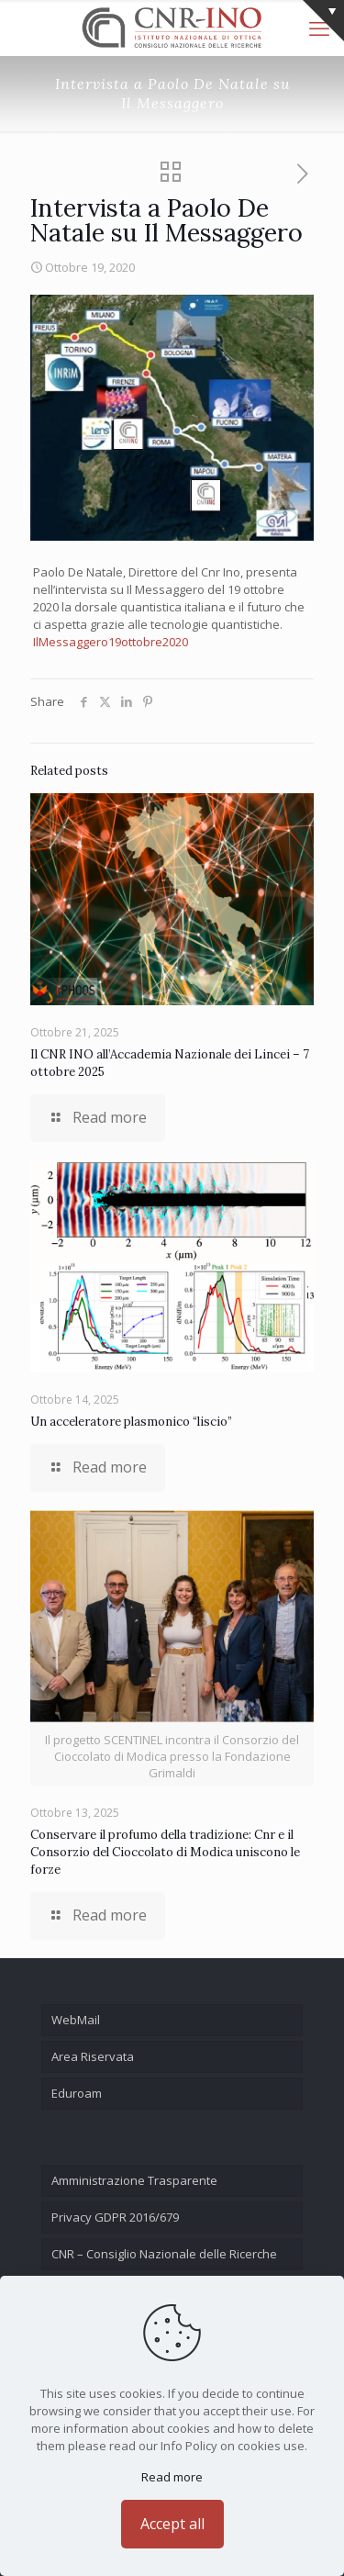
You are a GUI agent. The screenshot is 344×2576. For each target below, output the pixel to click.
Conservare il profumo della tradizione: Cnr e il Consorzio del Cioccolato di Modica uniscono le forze (165, 1852)
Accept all (172, 2524)
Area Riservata (92, 2056)
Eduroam (76, 2093)
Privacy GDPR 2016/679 (115, 2217)
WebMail (75, 2019)
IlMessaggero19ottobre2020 (110, 641)
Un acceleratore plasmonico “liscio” (131, 1421)
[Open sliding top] (323, 20)
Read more (172, 2477)
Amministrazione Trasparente (134, 2180)
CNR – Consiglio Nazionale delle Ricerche (164, 2254)
